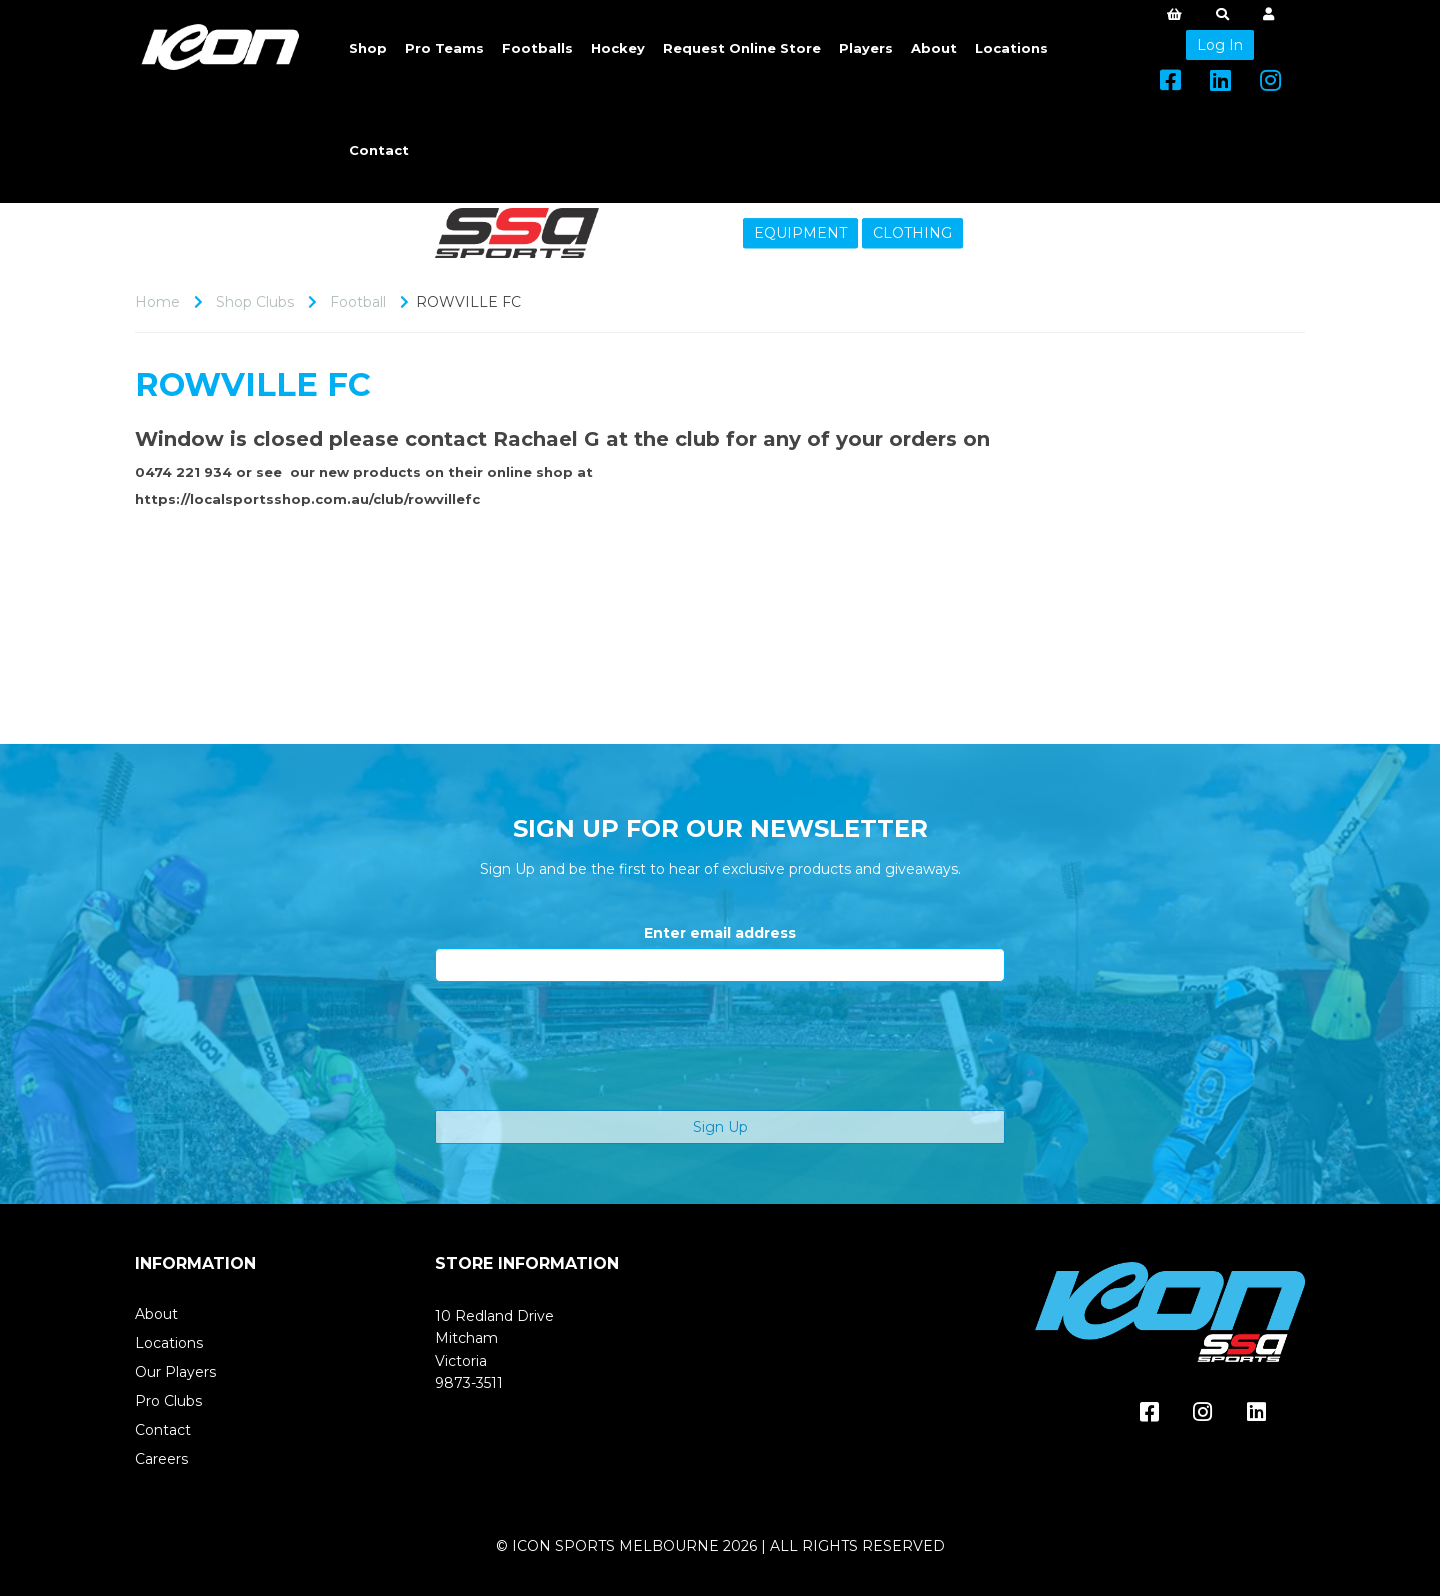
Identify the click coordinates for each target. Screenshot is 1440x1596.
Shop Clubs (255, 302)
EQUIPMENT (800, 233)
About (934, 48)
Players (866, 48)
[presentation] (587, 1046)
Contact (379, 150)
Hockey (618, 48)
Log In (1220, 45)
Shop (368, 48)
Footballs (537, 48)
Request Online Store (742, 48)
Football (358, 302)
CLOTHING (912, 233)
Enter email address (720, 933)
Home (157, 302)
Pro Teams (444, 48)
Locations (1011, 48)
